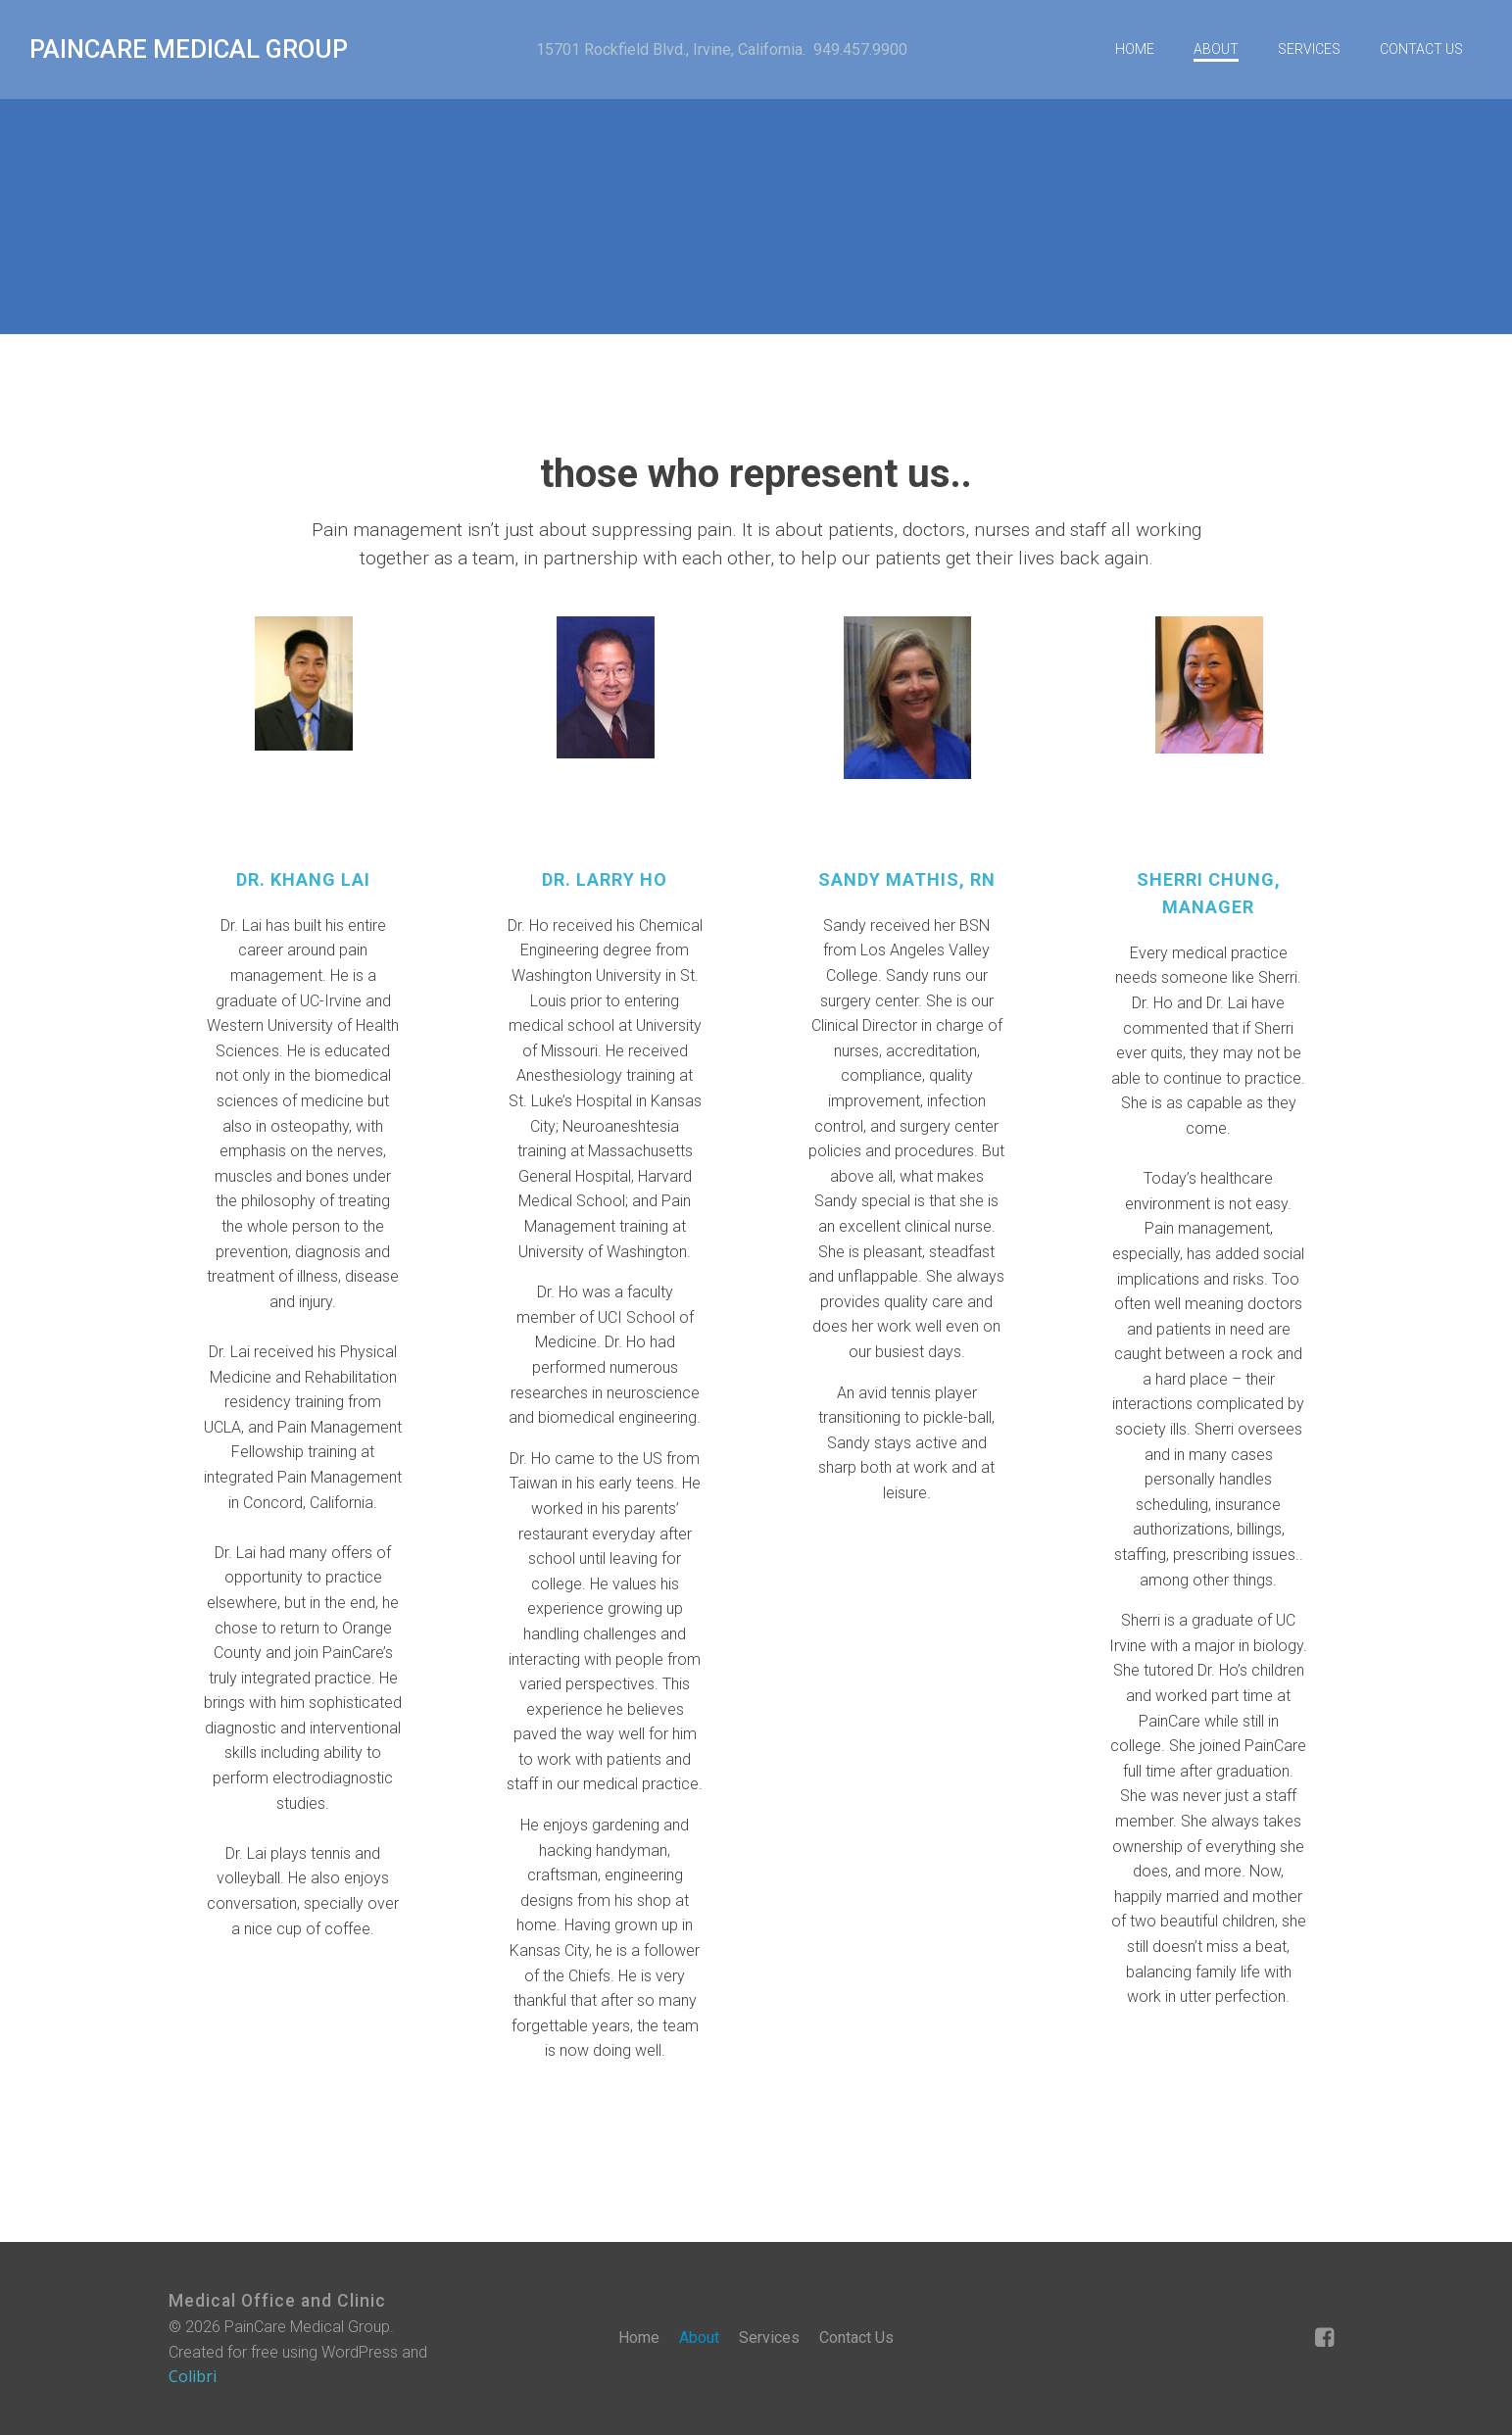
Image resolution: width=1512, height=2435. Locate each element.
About (1216, 49)
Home (1134, 49)
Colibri (193, 2376)
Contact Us (1421, 49)
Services (1309, 49)
